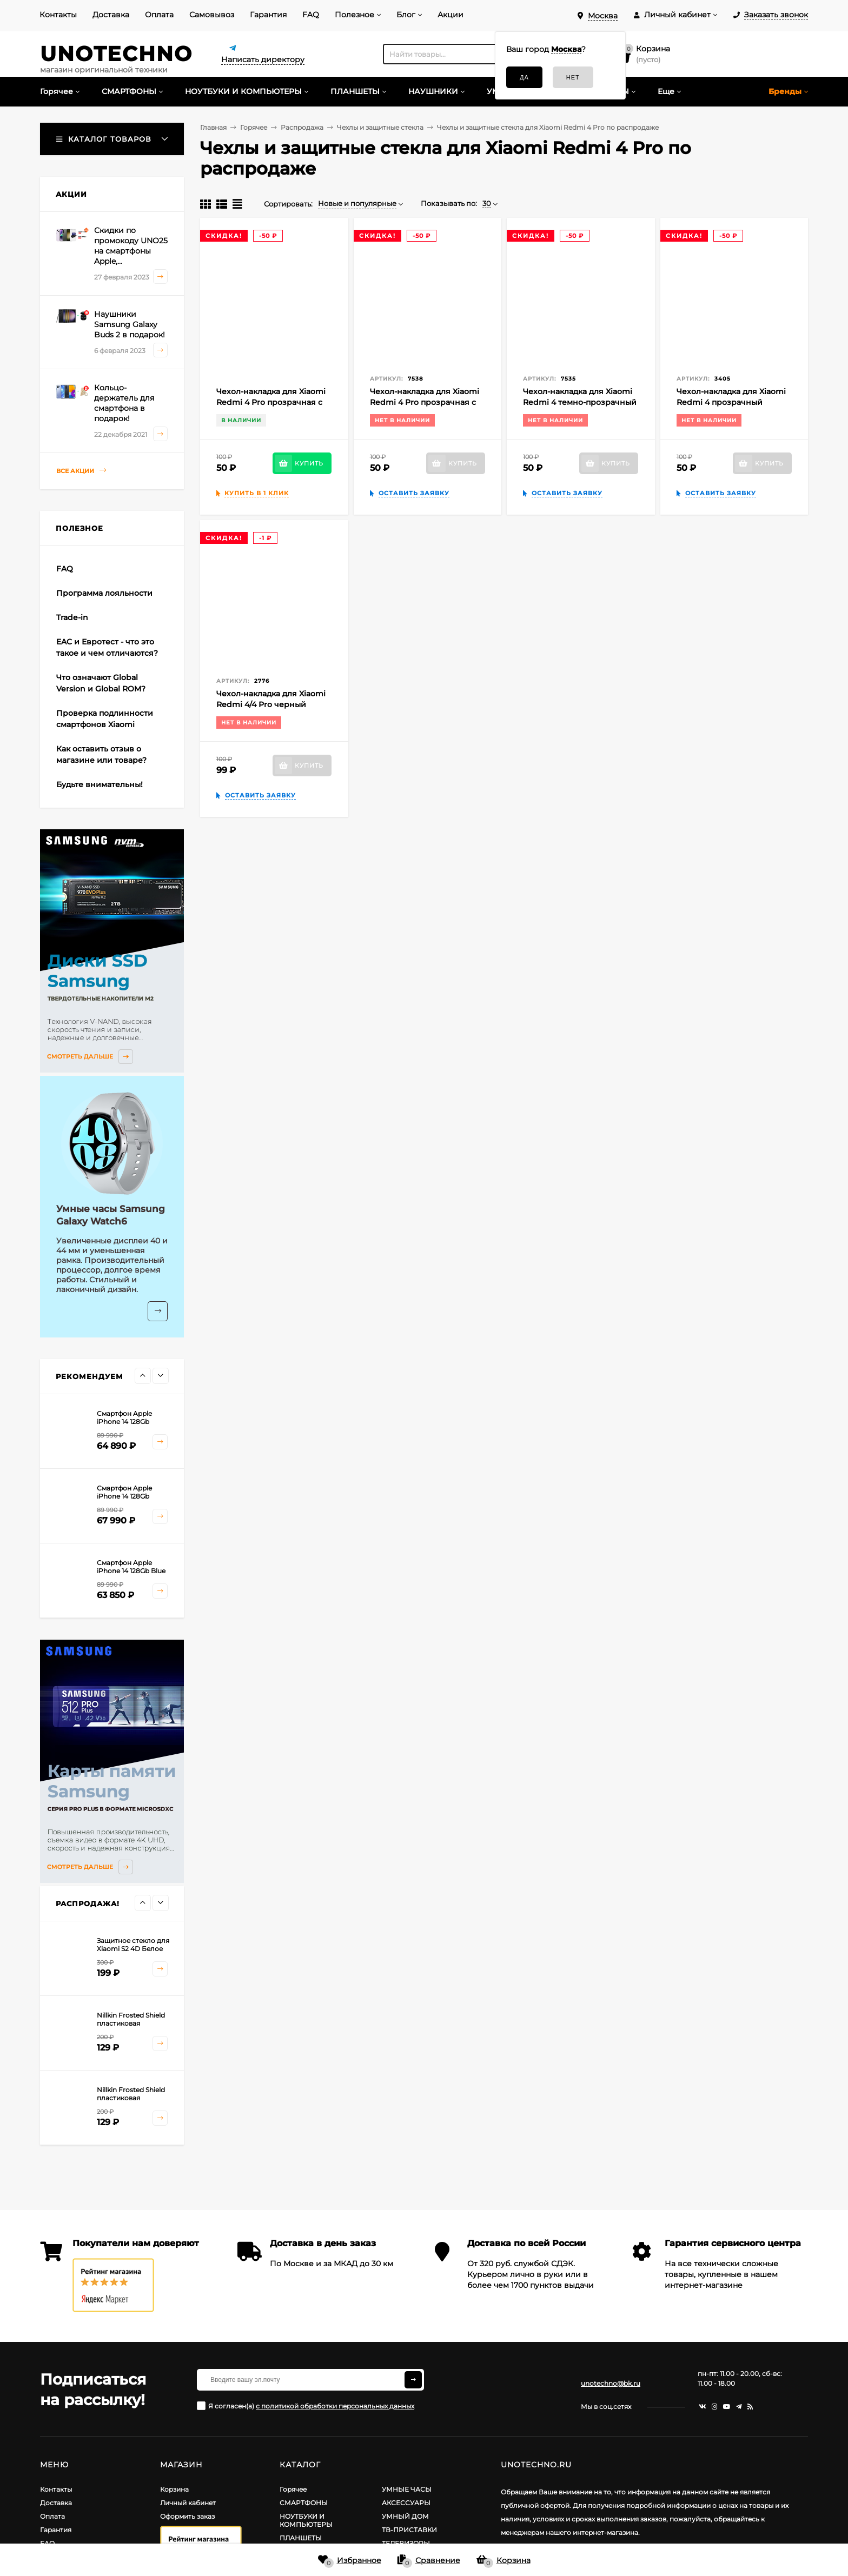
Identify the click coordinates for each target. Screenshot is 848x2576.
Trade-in (72, 617)
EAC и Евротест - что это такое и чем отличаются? (107, 647)
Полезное (354, 14)
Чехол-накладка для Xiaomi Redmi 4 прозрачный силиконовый (731, 402)
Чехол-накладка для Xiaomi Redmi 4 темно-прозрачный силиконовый (580, 402)
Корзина (174, 2489)
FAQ (310, 14)
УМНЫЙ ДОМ (405, 2516)
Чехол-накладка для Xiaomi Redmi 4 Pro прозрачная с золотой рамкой (424, 402)
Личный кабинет (188, 2503)
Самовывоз (211, 14)
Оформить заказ (187, 2516)
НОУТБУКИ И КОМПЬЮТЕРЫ (306, 2520)
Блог (405, 14)
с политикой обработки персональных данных (335, 2406)
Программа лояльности (104, 593)
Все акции (81, 470)
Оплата (159, 14)
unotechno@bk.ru (610, 2383)
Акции (450, 14)
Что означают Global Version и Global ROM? (100, 683)
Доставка (110, 14)
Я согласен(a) (305, 2405)
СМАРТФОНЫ (304, 2503)
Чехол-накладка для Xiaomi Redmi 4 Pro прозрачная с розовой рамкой (271, 402)
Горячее (293, 2489)
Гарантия (268, 14)
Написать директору (262, 59)
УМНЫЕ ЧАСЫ (407, 2489)
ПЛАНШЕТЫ (301, 2538)
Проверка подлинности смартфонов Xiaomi (104, 718)
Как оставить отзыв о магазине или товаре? (101, 754)
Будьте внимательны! (99, 784)
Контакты (58, 14)
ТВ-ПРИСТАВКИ (409, 2530)
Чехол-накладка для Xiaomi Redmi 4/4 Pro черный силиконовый (271, 704)
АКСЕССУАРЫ (406, 2503)
